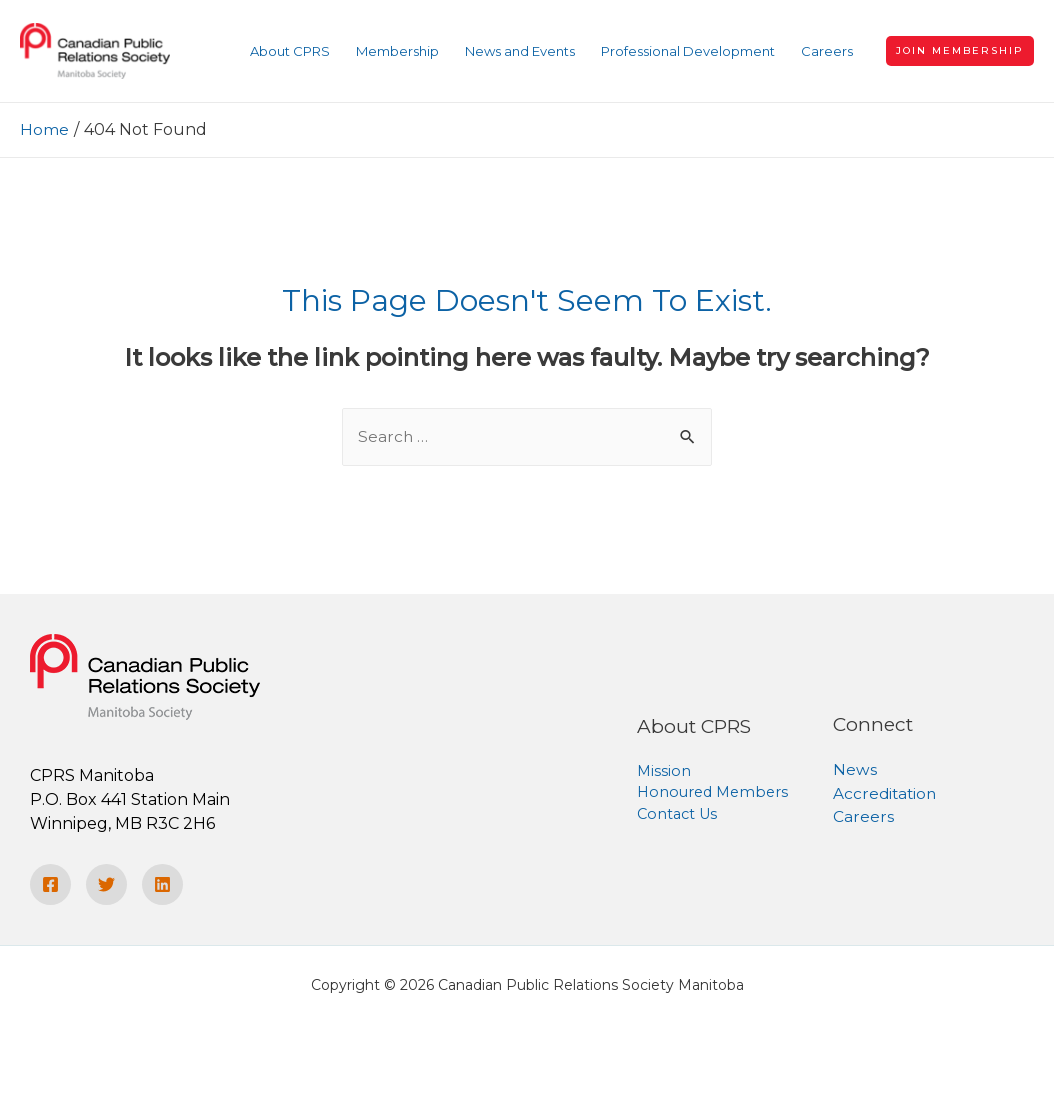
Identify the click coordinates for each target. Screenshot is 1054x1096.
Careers (863, 817)
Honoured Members (716, 793)
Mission (664, 770)
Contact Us (679, 815)
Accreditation (886, 793)
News (855, 769)
